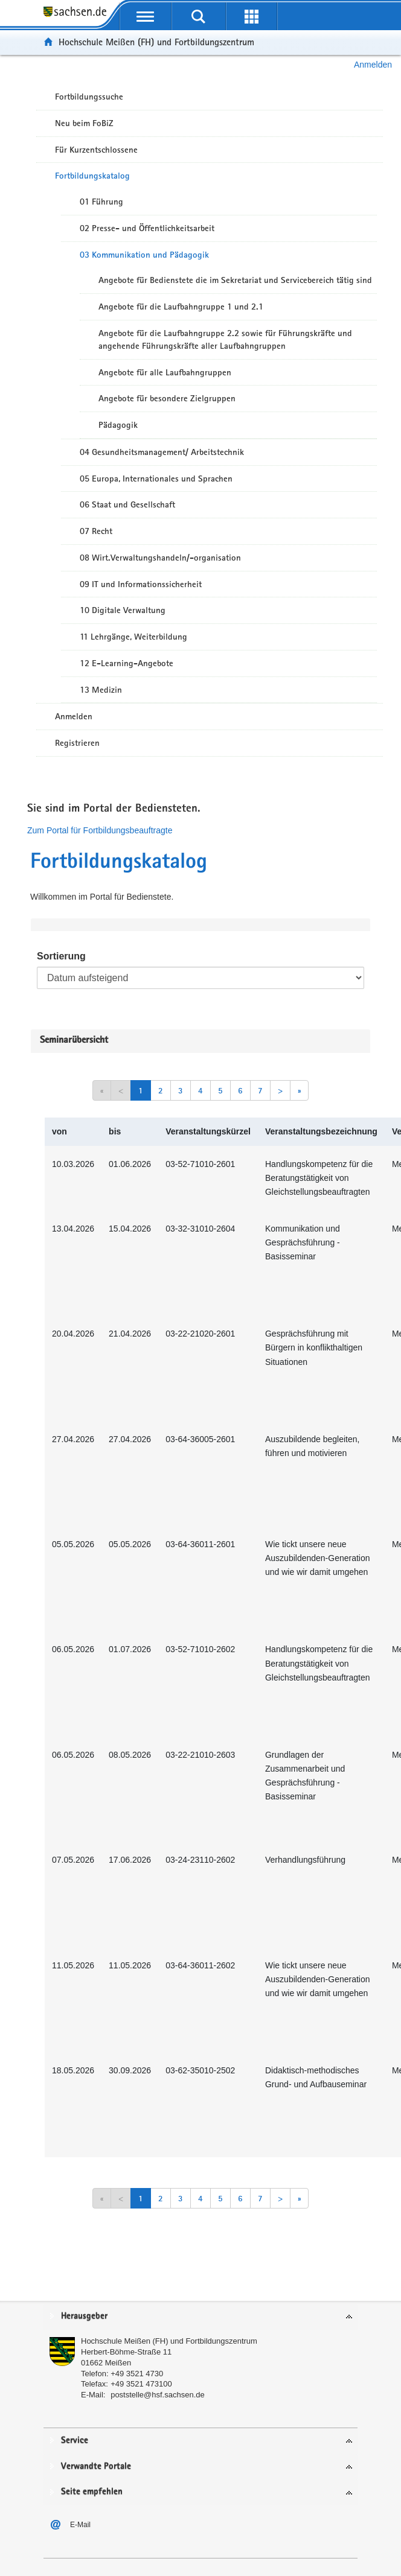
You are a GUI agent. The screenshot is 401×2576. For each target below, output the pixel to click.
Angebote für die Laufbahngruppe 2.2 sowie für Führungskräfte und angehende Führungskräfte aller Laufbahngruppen (225, 339)
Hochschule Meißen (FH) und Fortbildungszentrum (156, 42)
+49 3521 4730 (137, 2373)
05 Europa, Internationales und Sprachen (156, 478)
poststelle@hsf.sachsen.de (158, 2394)
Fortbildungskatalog (92, 175)
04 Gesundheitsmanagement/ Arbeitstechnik (162, 452)
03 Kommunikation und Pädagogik (144, 254)
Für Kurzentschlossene (96, 149)
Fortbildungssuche (89, 96)
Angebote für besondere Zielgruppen (167, 398)
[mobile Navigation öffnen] (145, 16)
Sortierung (61, 956)
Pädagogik (118, 424)
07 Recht (96, 531)
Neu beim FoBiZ (84, 123)
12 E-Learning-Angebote (126, 663)
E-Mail (80, 2524)
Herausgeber (84, 2316)
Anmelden (373, 64)
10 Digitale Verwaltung (122, 610)
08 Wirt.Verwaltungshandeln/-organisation (160, 557)
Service (74, 2440)
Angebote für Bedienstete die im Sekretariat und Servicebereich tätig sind (235, 280)
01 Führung (101, 201)
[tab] (200, 2317)
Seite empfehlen (92, 2491)
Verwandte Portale (96, 2466)
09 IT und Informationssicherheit (141, 584)
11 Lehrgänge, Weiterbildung (133, 636)
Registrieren (77, 742)
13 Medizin (101, 689)
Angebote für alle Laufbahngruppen (164, 372)
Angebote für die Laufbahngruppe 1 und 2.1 (180, 306)
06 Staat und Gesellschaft (127, 504)
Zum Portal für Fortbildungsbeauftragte (99, 830)
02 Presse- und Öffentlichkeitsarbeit (147, 228)
